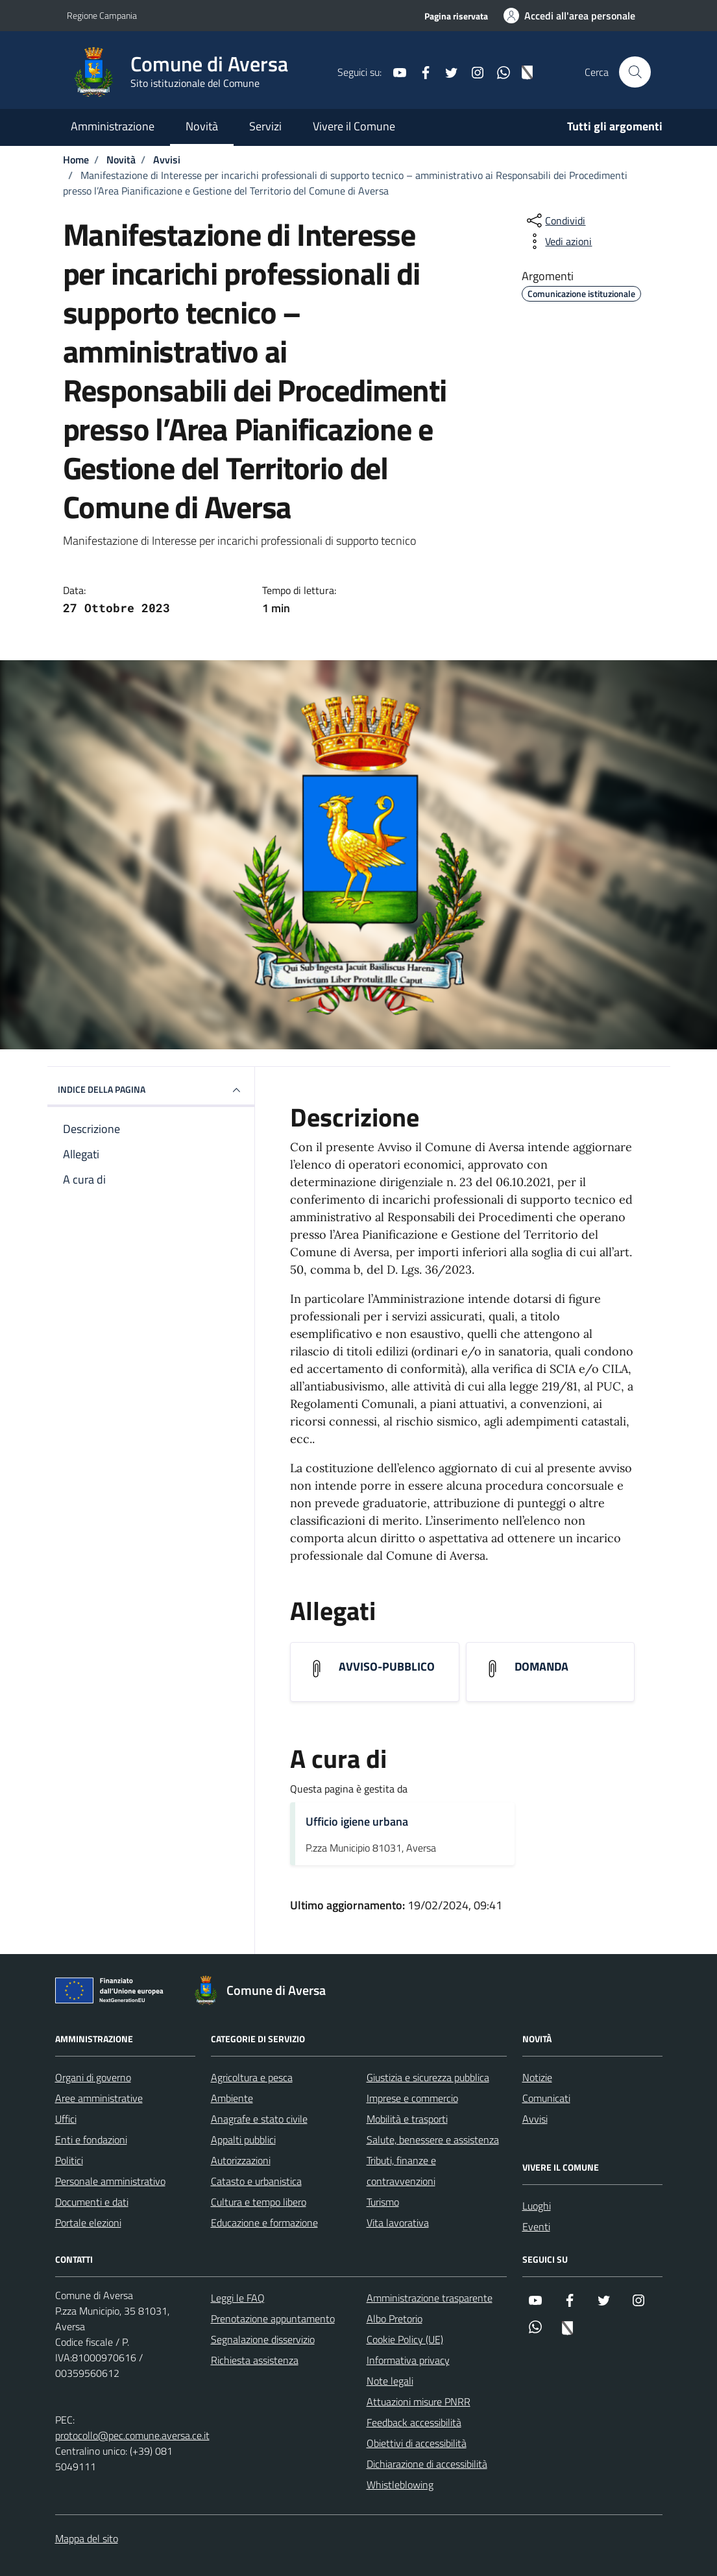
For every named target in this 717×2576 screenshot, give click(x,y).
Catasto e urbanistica (256, 2181)
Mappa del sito (86, 2538)
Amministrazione (112, 126)
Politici (69, 2160)
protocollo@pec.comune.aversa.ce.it (132, 2435)
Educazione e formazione (264, 2222)
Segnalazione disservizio (263, 2339)
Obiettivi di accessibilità (417, 2443)
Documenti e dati (91, 2202)
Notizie (537, 2077)
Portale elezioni (88, 2222)
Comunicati (546, 2098)
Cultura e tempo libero (258, 2202)
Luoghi (536, 2205)
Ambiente (232, 2098)
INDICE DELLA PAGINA (151, 1090)
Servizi (265, 126)
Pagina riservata (456, 16)
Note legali (390, 2381)
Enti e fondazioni (91, 2139)
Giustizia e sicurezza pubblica (428, 2077)
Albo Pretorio (394, 2318)
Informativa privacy (408, 2360)
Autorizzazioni (241, 2160)
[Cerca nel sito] (634, 72)
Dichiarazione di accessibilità (427, 2464)
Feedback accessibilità (414, 2422)
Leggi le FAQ (238, 2298)
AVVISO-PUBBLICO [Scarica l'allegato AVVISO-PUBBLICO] (387, 1666)
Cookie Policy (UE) (405, 2339)
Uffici (66, 2119)
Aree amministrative (99, 2098)
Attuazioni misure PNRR (418, 2401)
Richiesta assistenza (254, 2360)
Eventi (536, 2226)
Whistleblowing (400, 2484)
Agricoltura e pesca (252, 2077)
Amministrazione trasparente (429, 2298)
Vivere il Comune (354, 126)
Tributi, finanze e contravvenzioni (401, 2171)
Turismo (383, 2202)
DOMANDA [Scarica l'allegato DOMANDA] (541, 1666)
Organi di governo (93, 2077)
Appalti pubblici (243, 2139)
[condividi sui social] (555, 220)
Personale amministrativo (110, 2181)
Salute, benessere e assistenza (433, 2139)
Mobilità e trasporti (407, 2119)
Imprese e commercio (412, 2098)
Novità (202, 126)
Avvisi (535, 2119)
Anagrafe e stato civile (259, 2119)
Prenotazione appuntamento (273, 2318)
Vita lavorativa (398, 2222)
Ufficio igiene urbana (357, 1821)
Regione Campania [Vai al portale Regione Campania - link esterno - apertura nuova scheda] (102, 15)
